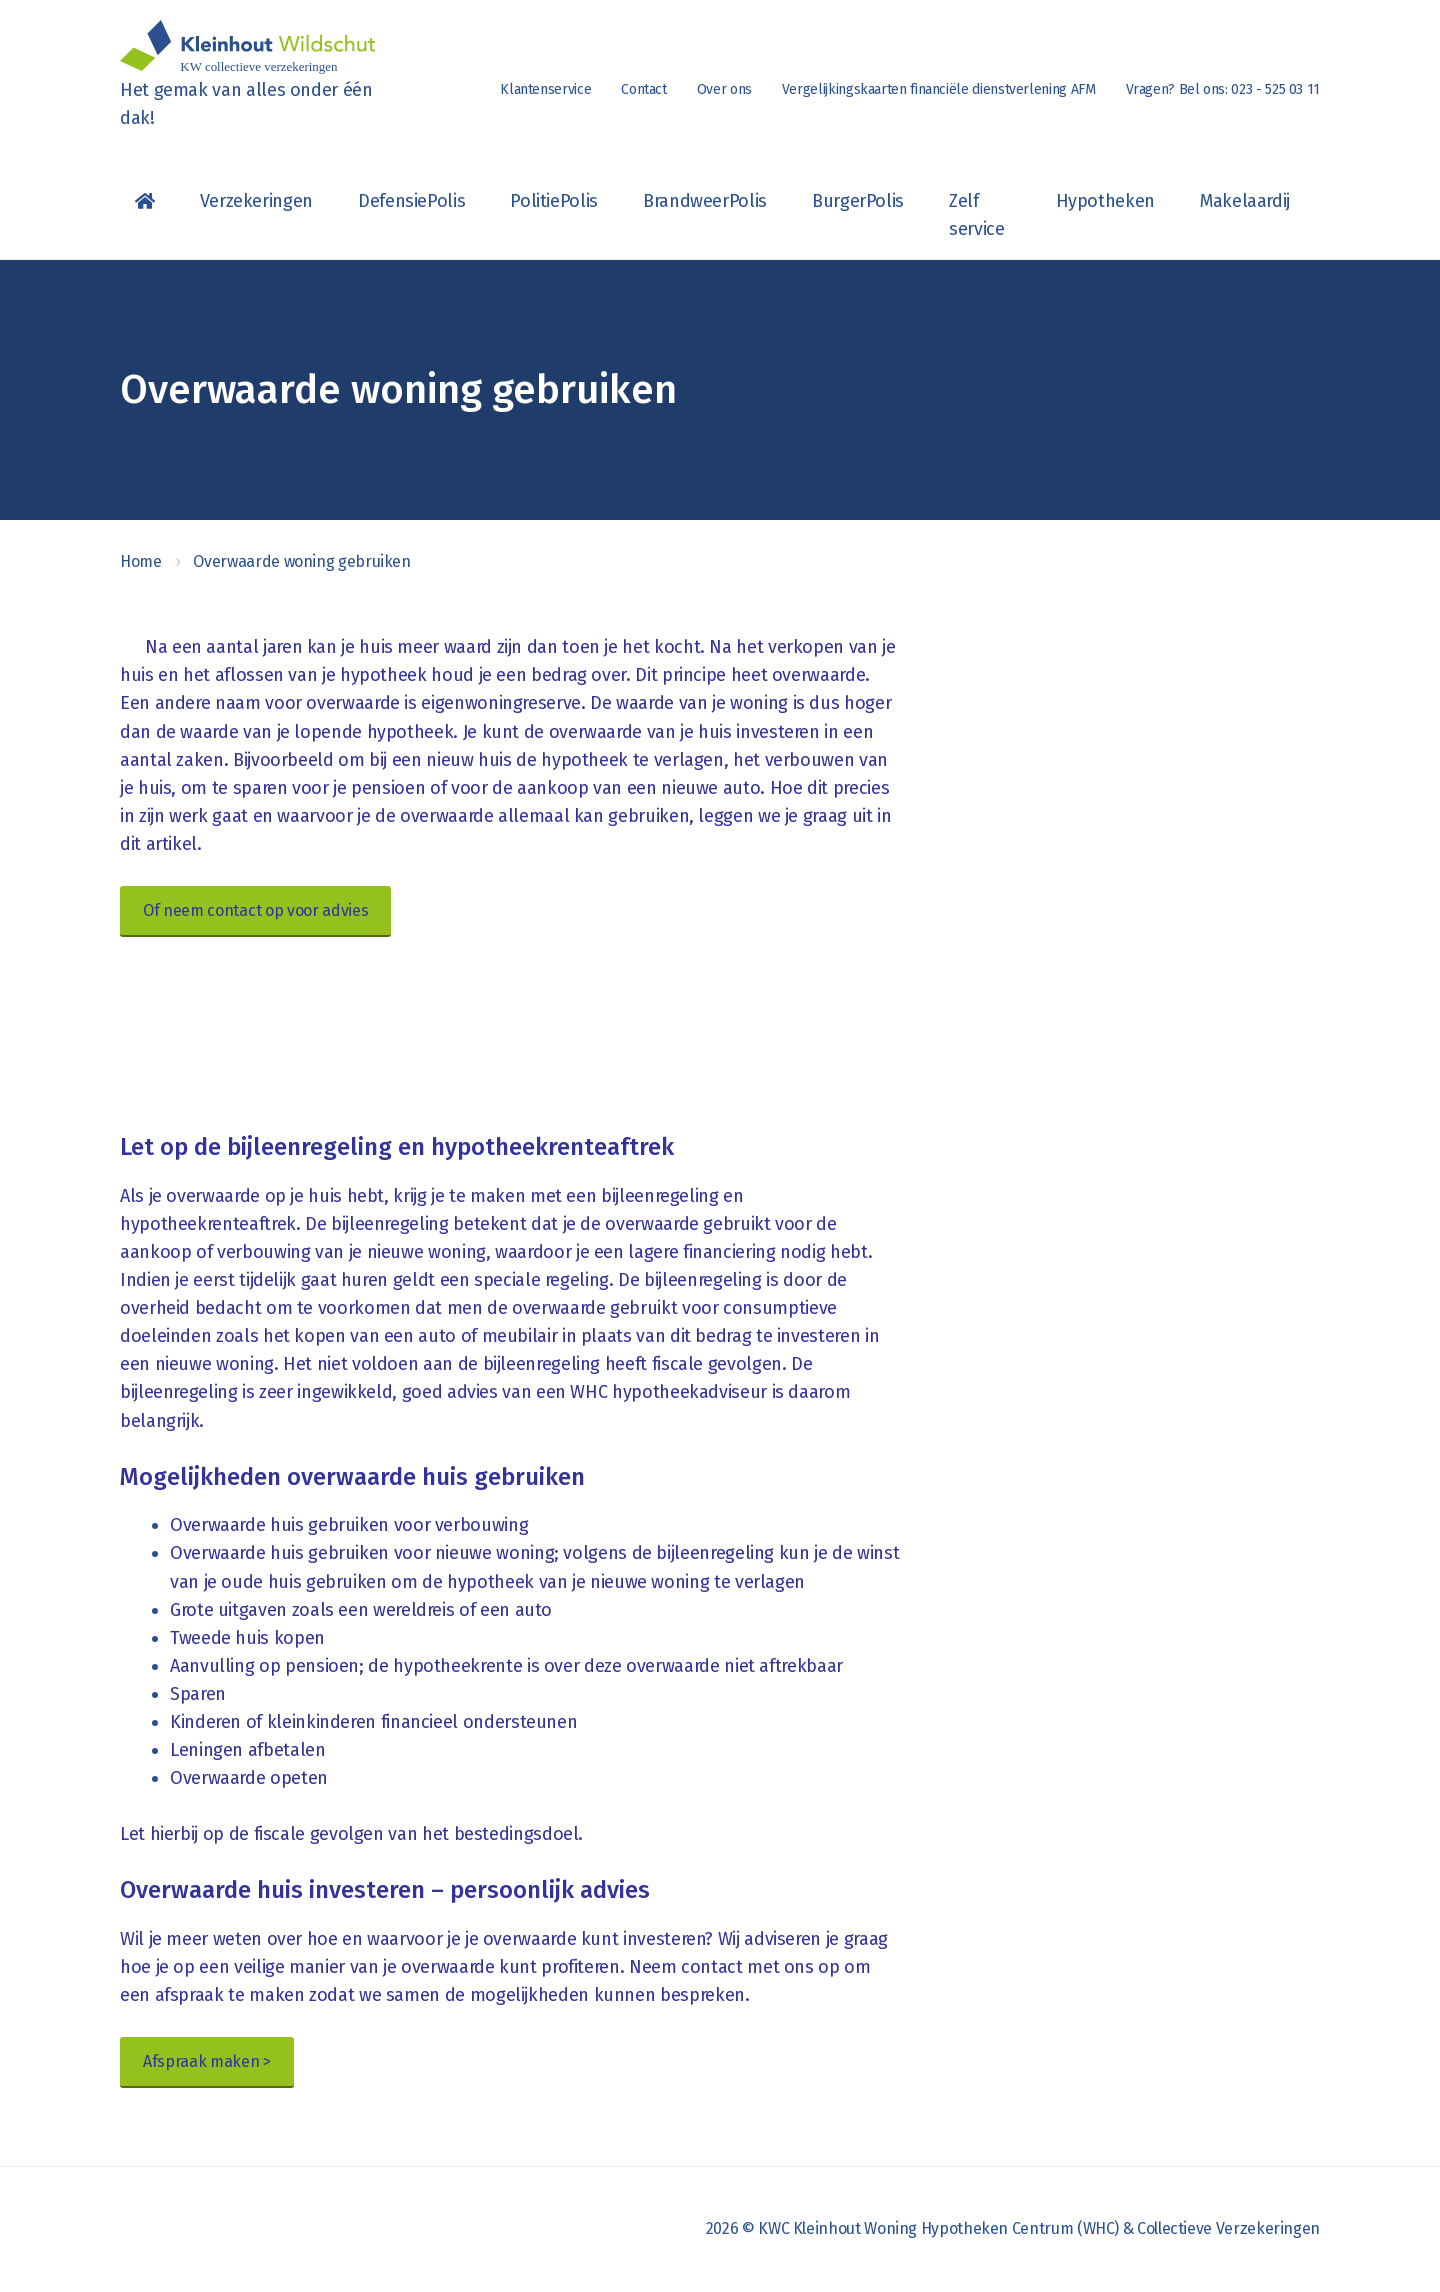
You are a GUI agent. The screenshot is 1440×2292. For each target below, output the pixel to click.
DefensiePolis (411, 201)
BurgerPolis (858, 201)
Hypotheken (1105, 201)
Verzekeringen (256, 201)
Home (141, 561)
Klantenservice (545, 89)
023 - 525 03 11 (1275, 89)
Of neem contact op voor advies (255, 910)
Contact (643, 89)
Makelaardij (1245, 201)
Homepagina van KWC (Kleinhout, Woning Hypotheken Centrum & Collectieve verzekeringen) (145, 201)
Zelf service (976, 215)
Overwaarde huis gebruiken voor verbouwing (349, 1525)
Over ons (724, 89)
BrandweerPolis (705, 201)
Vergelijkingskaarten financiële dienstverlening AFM (939, 89)
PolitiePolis (554, 201)
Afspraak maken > (207, 2061)
